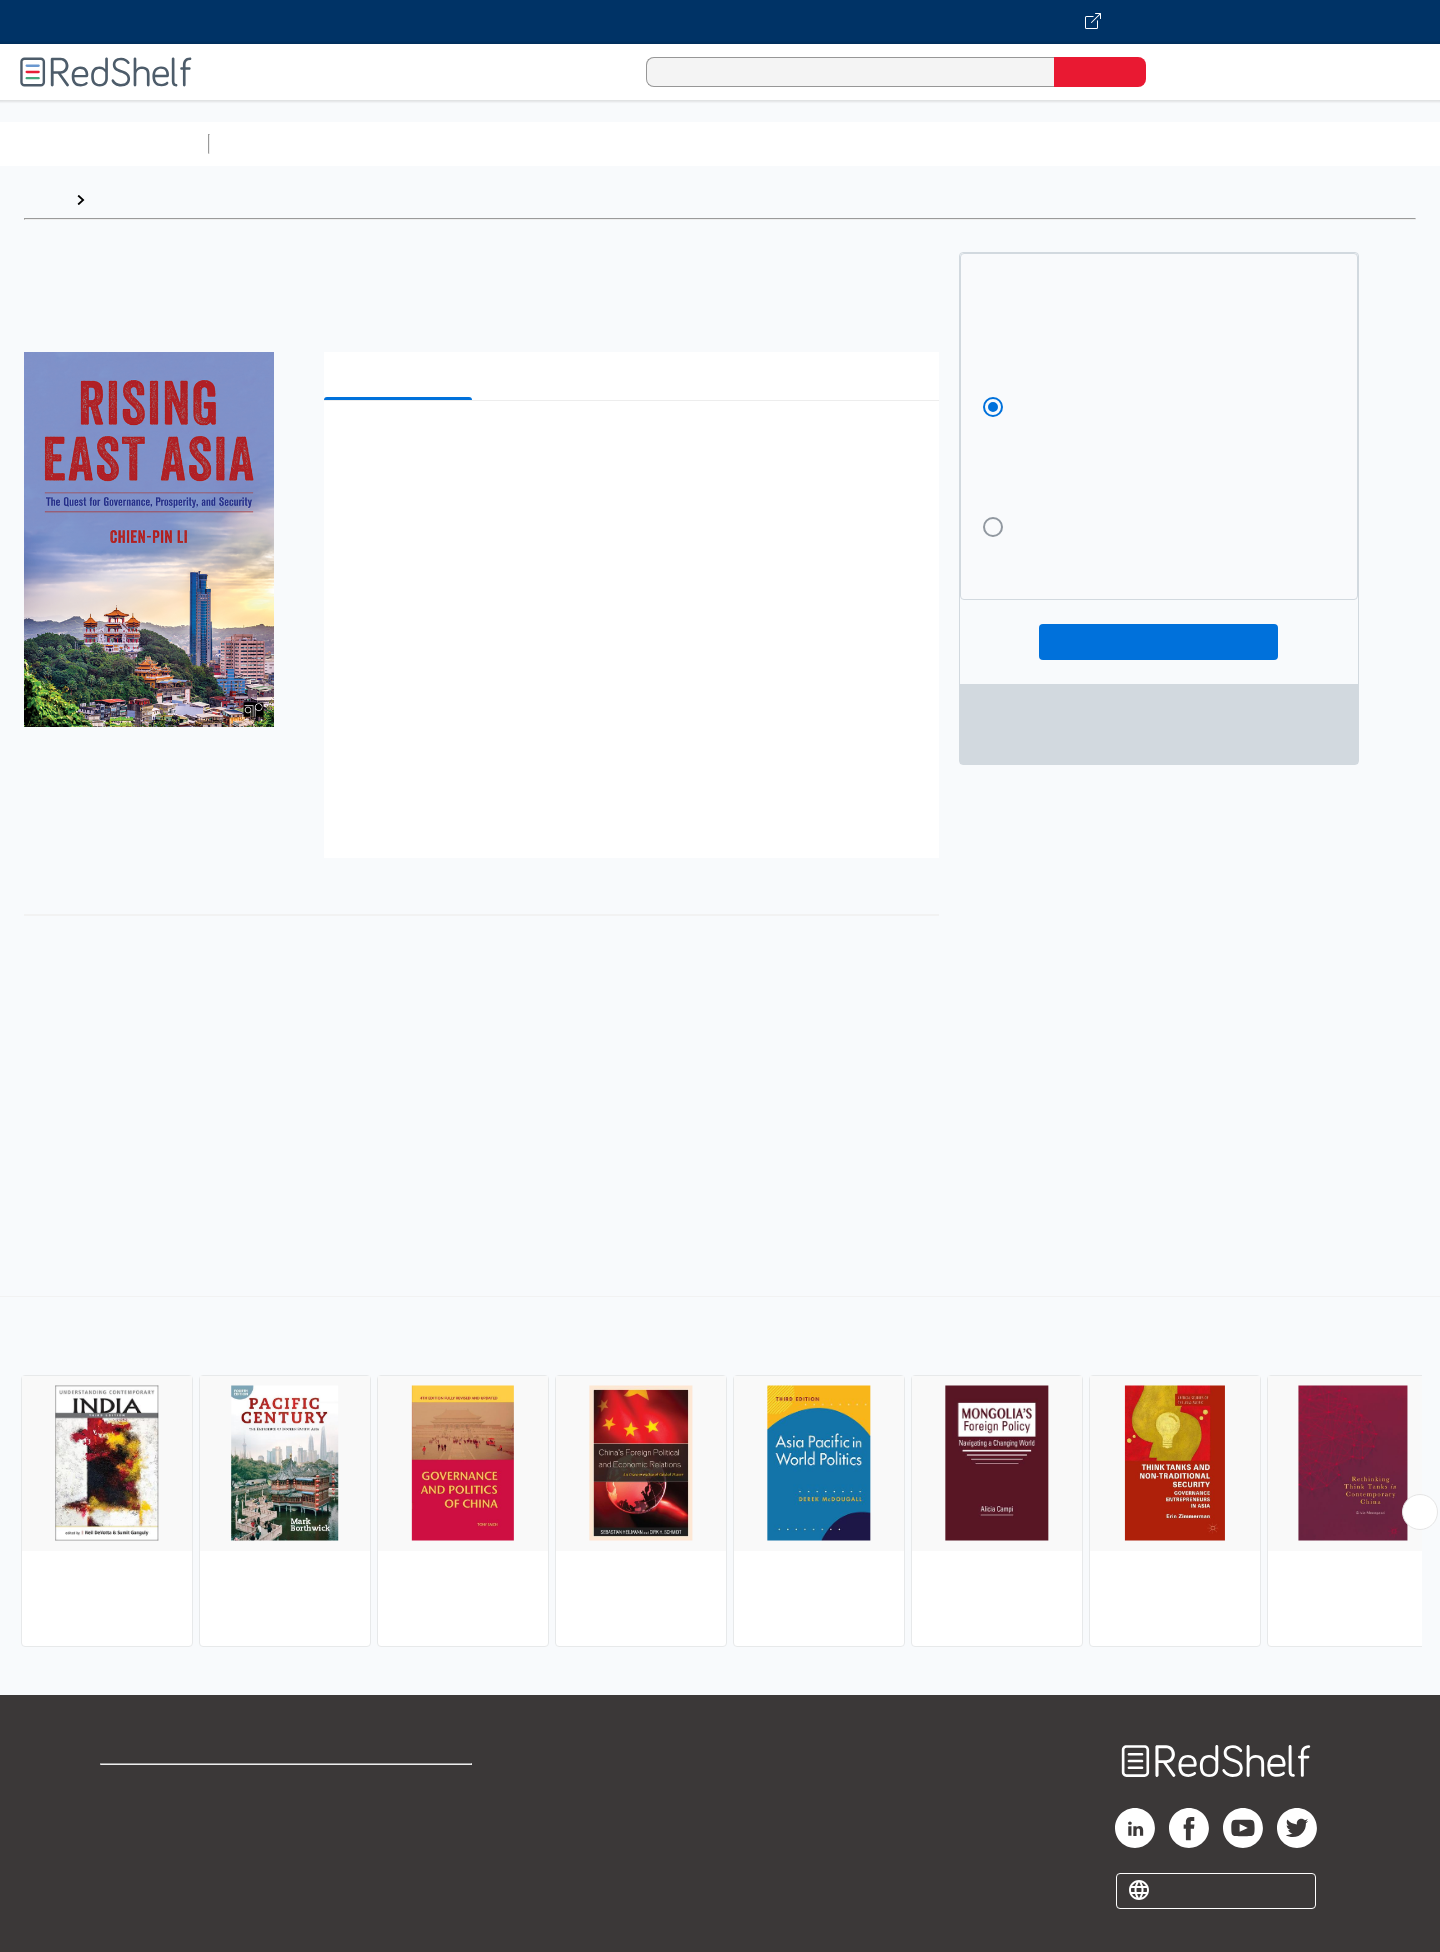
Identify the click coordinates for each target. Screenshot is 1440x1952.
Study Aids (270, 143)
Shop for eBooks (164, 1788)
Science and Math (392, 143)
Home (45, 199)
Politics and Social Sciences (985, 143)
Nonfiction (1211, 143)
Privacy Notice (155, 1852)
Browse (123, 199)
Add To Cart (1158, 642)
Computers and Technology (571, 143)
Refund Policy (400, 1820)
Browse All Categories (104, 143)
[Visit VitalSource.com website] (720, 22)
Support (130, 1820)
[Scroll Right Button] (1420, 1512)
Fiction (1130, 143)
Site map (133, 1884)
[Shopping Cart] (1189, 71)
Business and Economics (776, 143)
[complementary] (720, 1474)
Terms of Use (400, 1788)
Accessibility (396, 1852)
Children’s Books (1327, 143)
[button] (635, 446)
